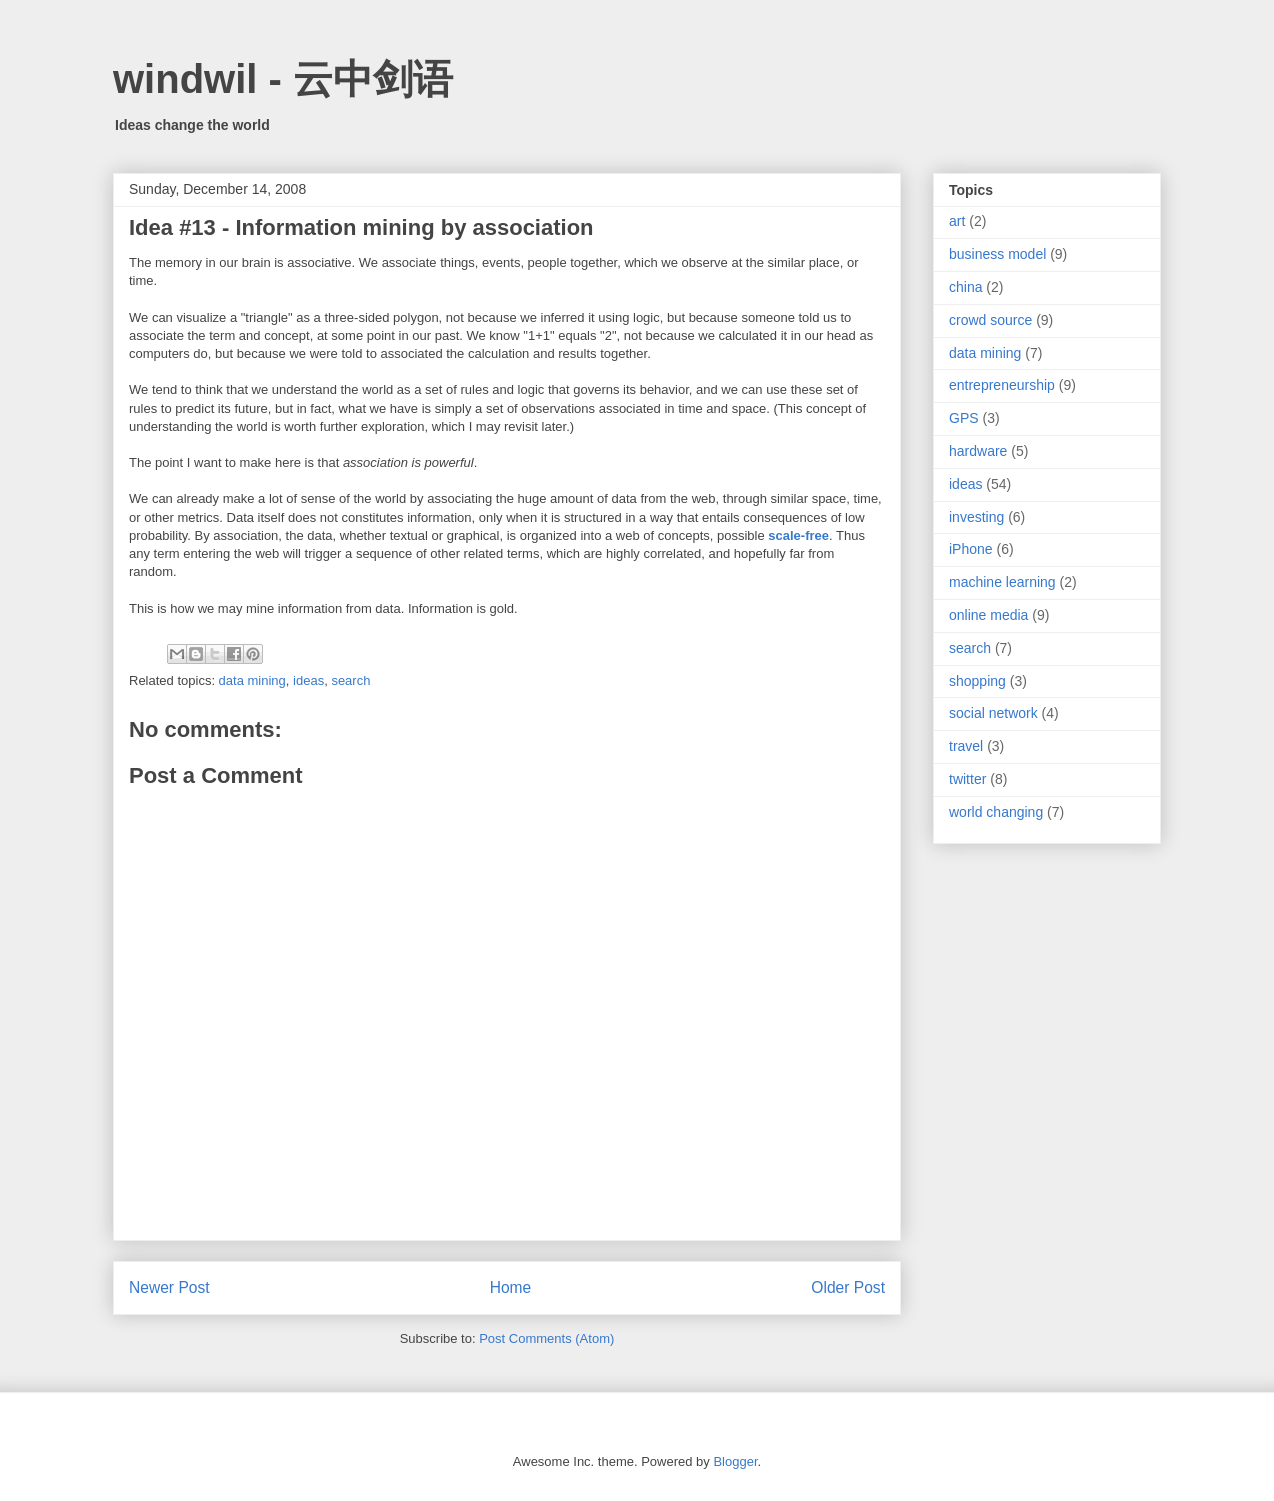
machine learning (1002, 582)
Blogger (735, 1461)
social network (993, 713)
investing (976, 517)
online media (988, 615)
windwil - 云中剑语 (283, 79)
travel (966, 746)
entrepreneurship (1002, 385)
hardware (978, 451)
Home (511, 1287)
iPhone (971, 549)
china (965, 287)
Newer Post (169, 1287)
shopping (977, 681)
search (350, 680)
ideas (308, 680)
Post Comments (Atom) (546, 1338)
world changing (996, 812)
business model (997, 254)
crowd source (990, 320)
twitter (967, 779)
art (957, 221)
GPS (964, 418)
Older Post (848, 1287)
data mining (252, 680)
